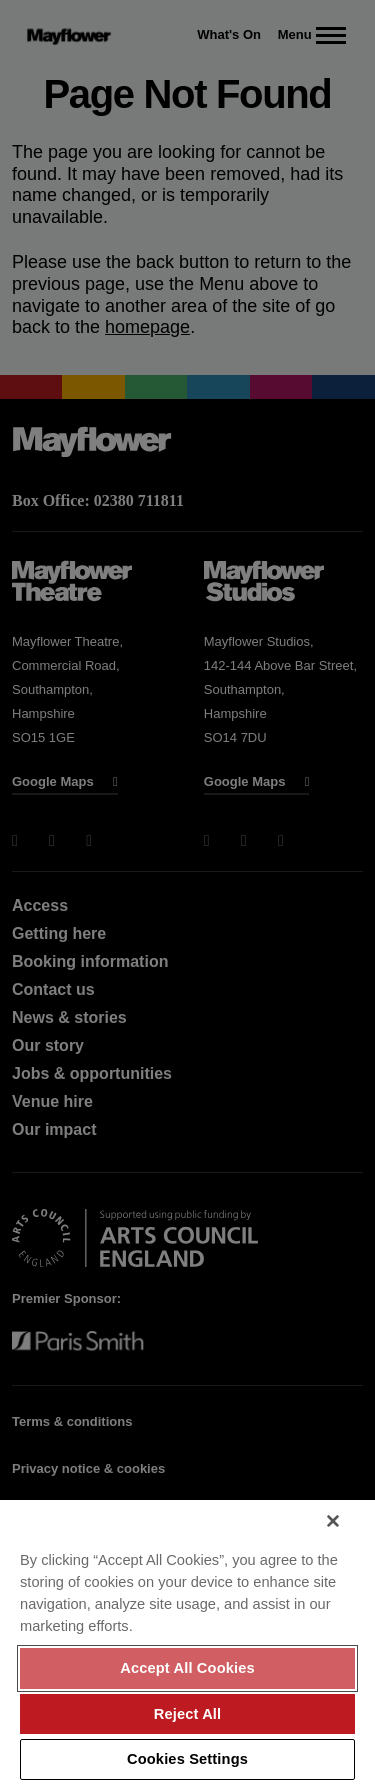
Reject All (188, 1714)
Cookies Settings (187, 1759)
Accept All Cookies (187, 1668)
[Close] (333, 1521)
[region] (187, 1642)
